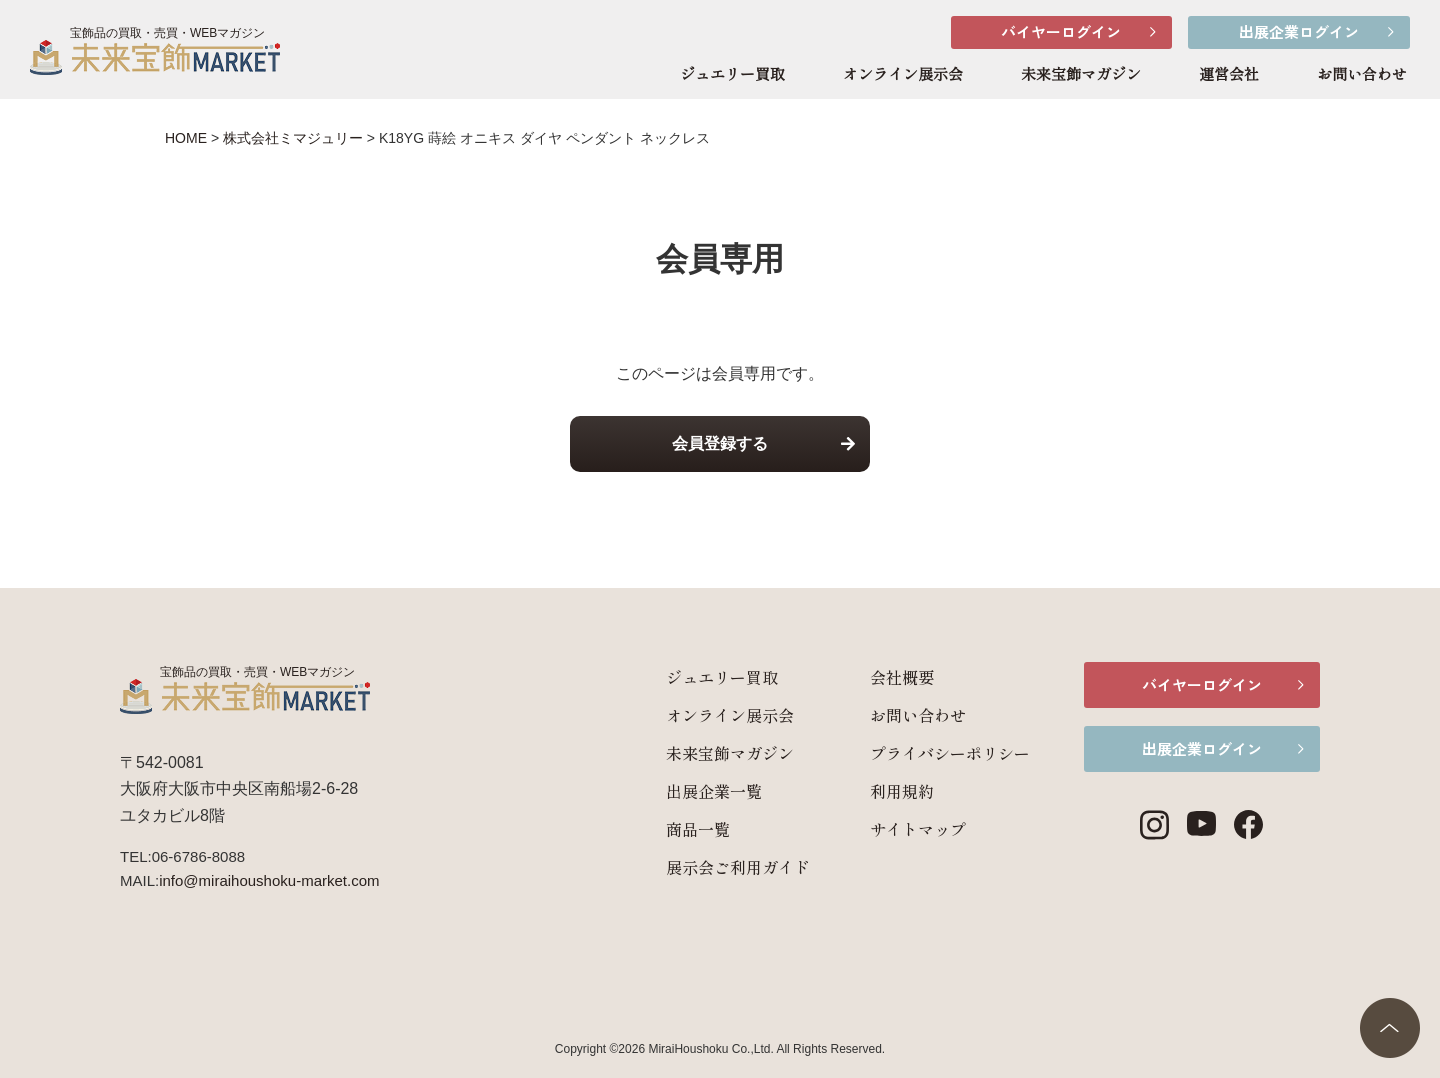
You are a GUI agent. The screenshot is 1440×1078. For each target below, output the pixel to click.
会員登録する (720, 443)
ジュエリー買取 (732, 75)
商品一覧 (694, 829)
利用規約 (898, 791)
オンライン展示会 (903, 75)
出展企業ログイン (1299, 31)
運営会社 (1229, 75)
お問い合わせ (1362, 75)
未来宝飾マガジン (1081, 75)
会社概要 (898, 677)
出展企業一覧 (710, 791)
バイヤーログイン (1061, 31)
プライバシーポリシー (946, 753)
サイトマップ (914, 829)
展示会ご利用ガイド (734, 867)
